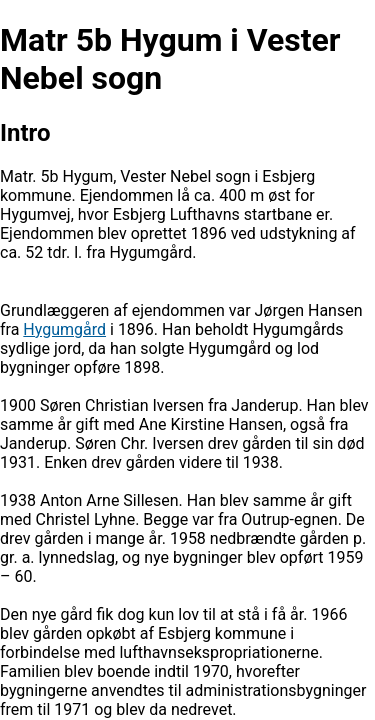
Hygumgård (64, 329)
